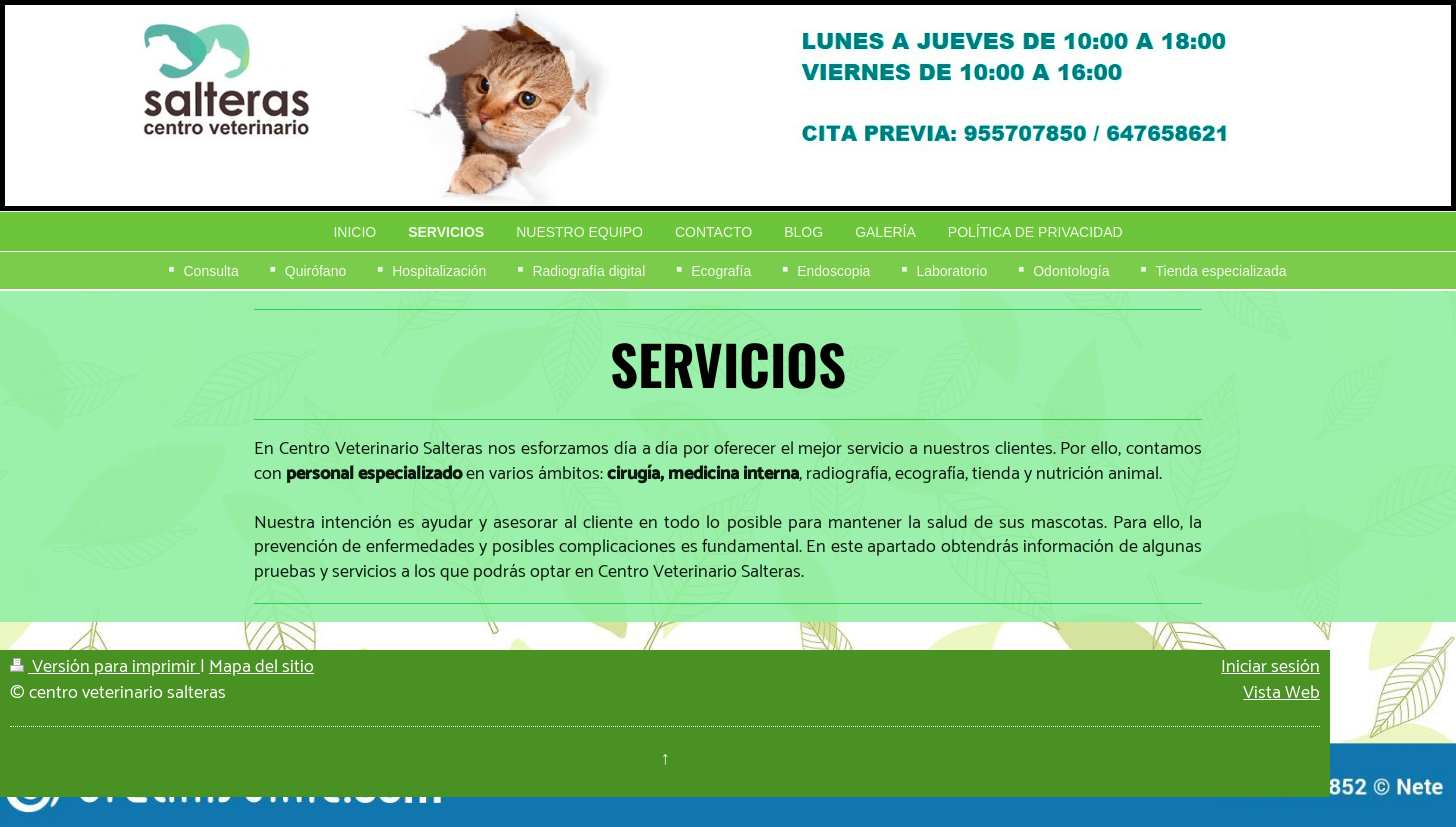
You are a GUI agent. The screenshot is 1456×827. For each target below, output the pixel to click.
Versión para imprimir (105, 667)
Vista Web (1281, 693)
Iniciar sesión (1270, 667)
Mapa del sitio (261, 667)
